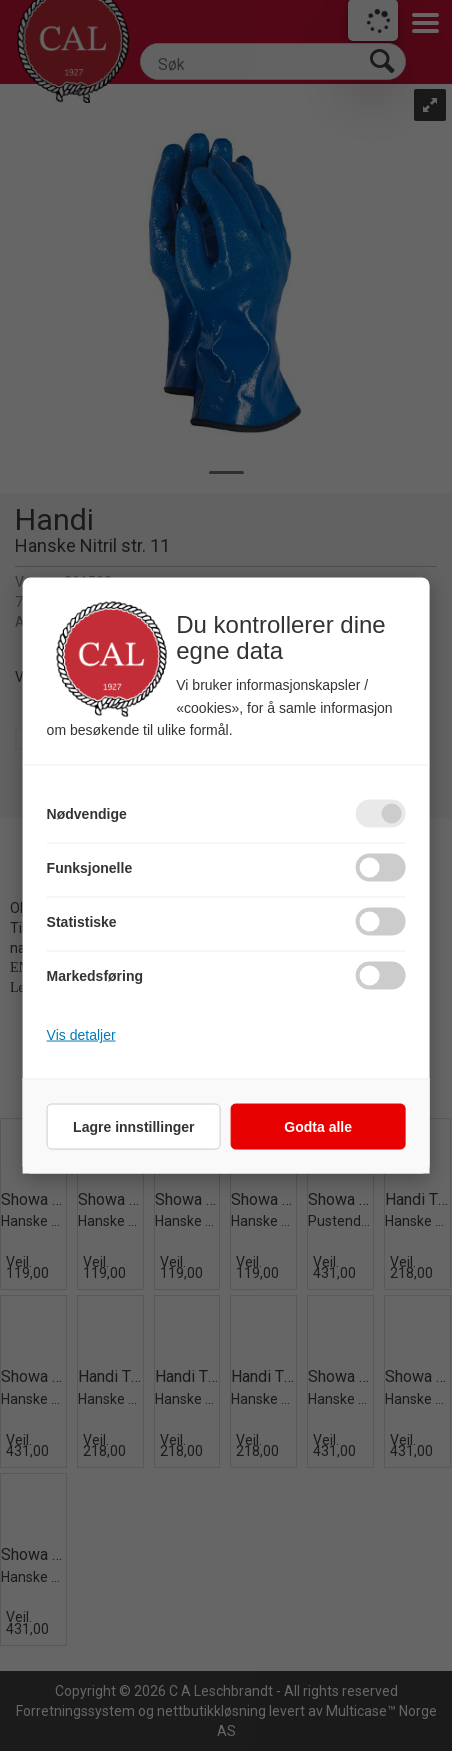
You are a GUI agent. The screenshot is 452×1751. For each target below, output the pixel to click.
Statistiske (82, 922)
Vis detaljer (81, 1035)
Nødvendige (87, 814)
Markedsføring (95, 976)
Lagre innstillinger (133, 1127)
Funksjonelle (90, 868)
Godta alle (318, 1127)
